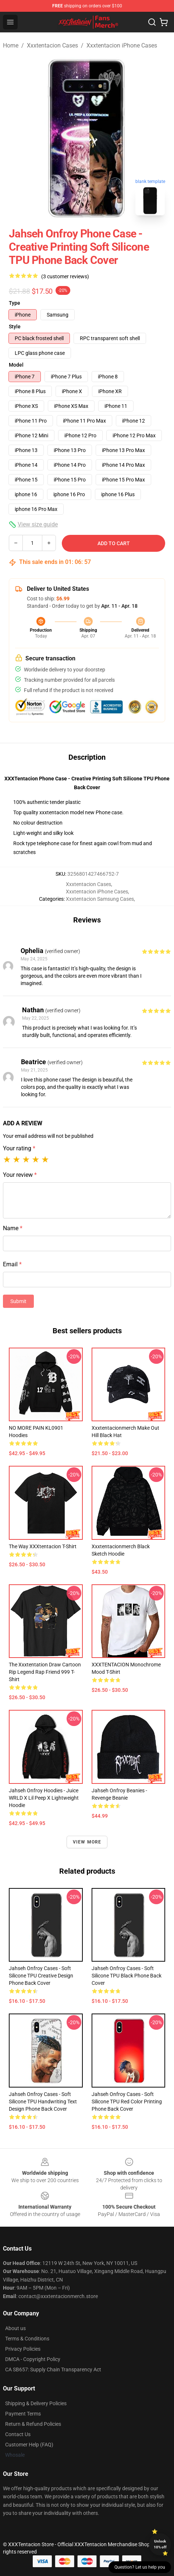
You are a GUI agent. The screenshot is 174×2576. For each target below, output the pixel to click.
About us (15, 2328)
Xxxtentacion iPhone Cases (121, 45)
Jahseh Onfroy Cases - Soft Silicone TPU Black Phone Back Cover (126, 1975)
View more (87, 1842)
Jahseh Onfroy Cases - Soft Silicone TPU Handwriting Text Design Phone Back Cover (43, 2101)
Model (16, 365)
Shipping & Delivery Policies (36, 2403)
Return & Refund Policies (33, 2424)
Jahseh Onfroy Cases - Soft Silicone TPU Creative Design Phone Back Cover (41, 1975)
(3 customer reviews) (65, 276)
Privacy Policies (22, 2349)
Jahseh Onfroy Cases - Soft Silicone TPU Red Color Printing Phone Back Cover (127, 2101)
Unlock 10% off (160, 2544)
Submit (18, 1301)
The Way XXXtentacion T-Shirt (43, 1546)
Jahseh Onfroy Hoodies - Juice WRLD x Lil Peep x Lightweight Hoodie (44, 1798)
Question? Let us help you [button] (139, 2567)
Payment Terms (23, 2414)
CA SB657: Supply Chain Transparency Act (53, 2369)
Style (15, 326)
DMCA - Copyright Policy (32, 2359)
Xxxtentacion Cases (52, 45)
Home (10, 45)
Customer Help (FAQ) (29, 2445)
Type (14, 303)
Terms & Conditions (27, 2339)
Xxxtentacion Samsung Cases (100, 899)
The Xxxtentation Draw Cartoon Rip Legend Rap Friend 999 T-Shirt (45, 1672)
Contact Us (18, 2434)
